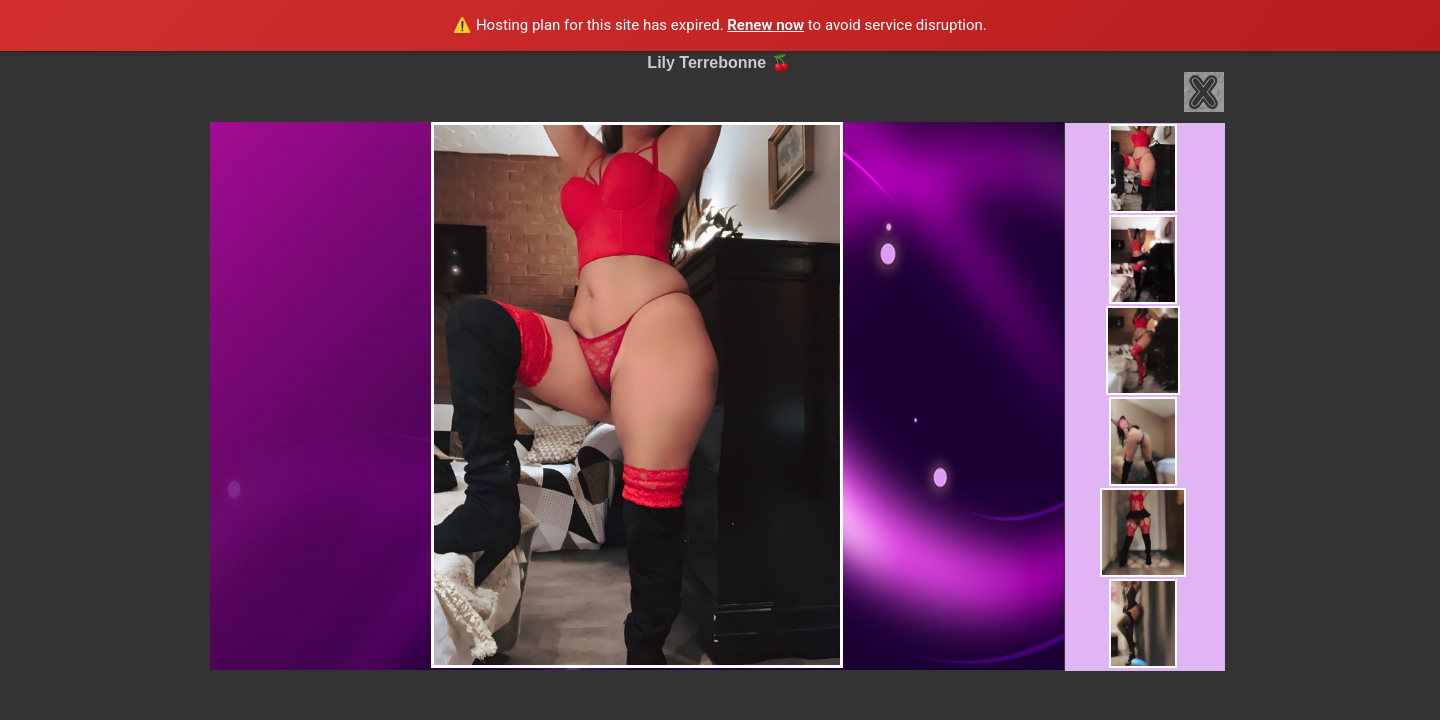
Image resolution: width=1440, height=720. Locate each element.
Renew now (765, 25)
